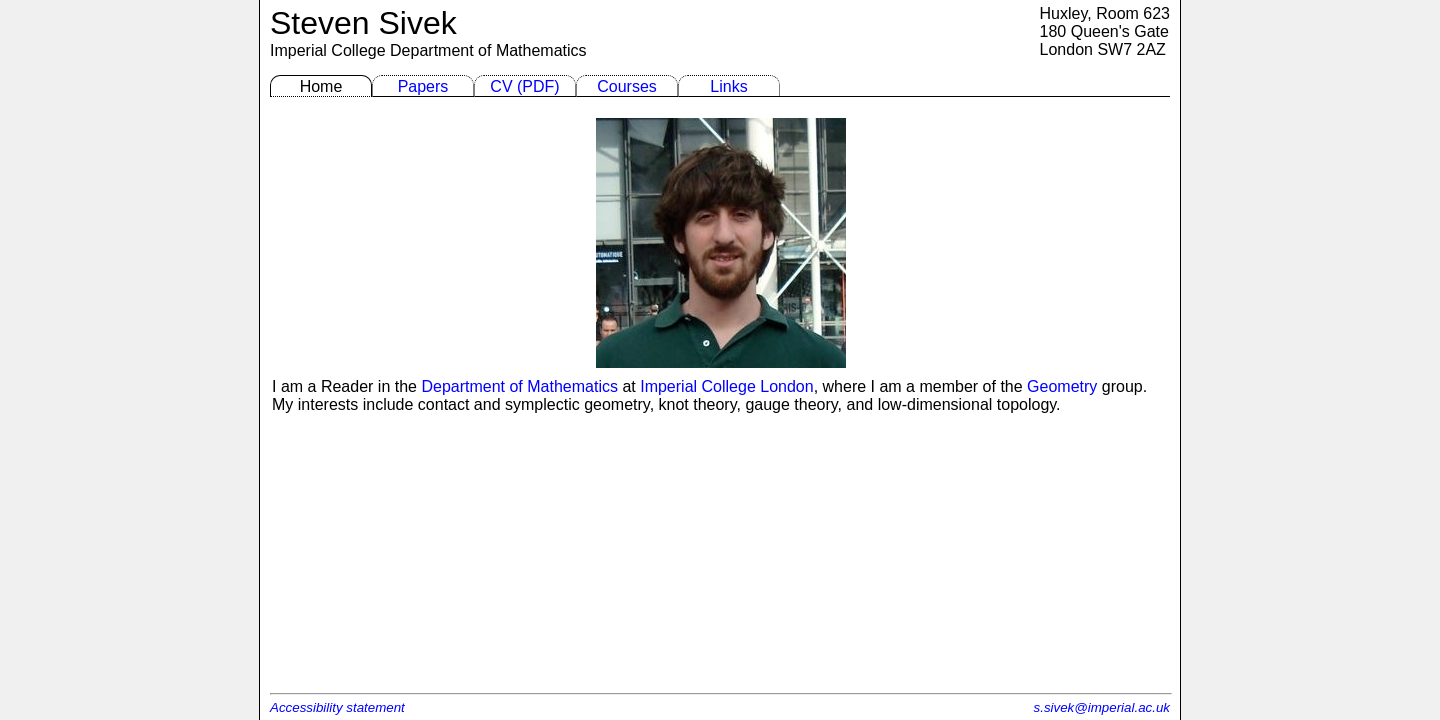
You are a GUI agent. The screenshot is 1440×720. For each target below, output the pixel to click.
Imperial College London (726, 386)
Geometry (1062, 386)
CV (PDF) (524, 86)
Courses (627, 86)
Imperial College (328, 50)
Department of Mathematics (488, 50)
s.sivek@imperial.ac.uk (1102, 707)
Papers (423, 86)
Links (728, 86)
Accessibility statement (337, 707)
